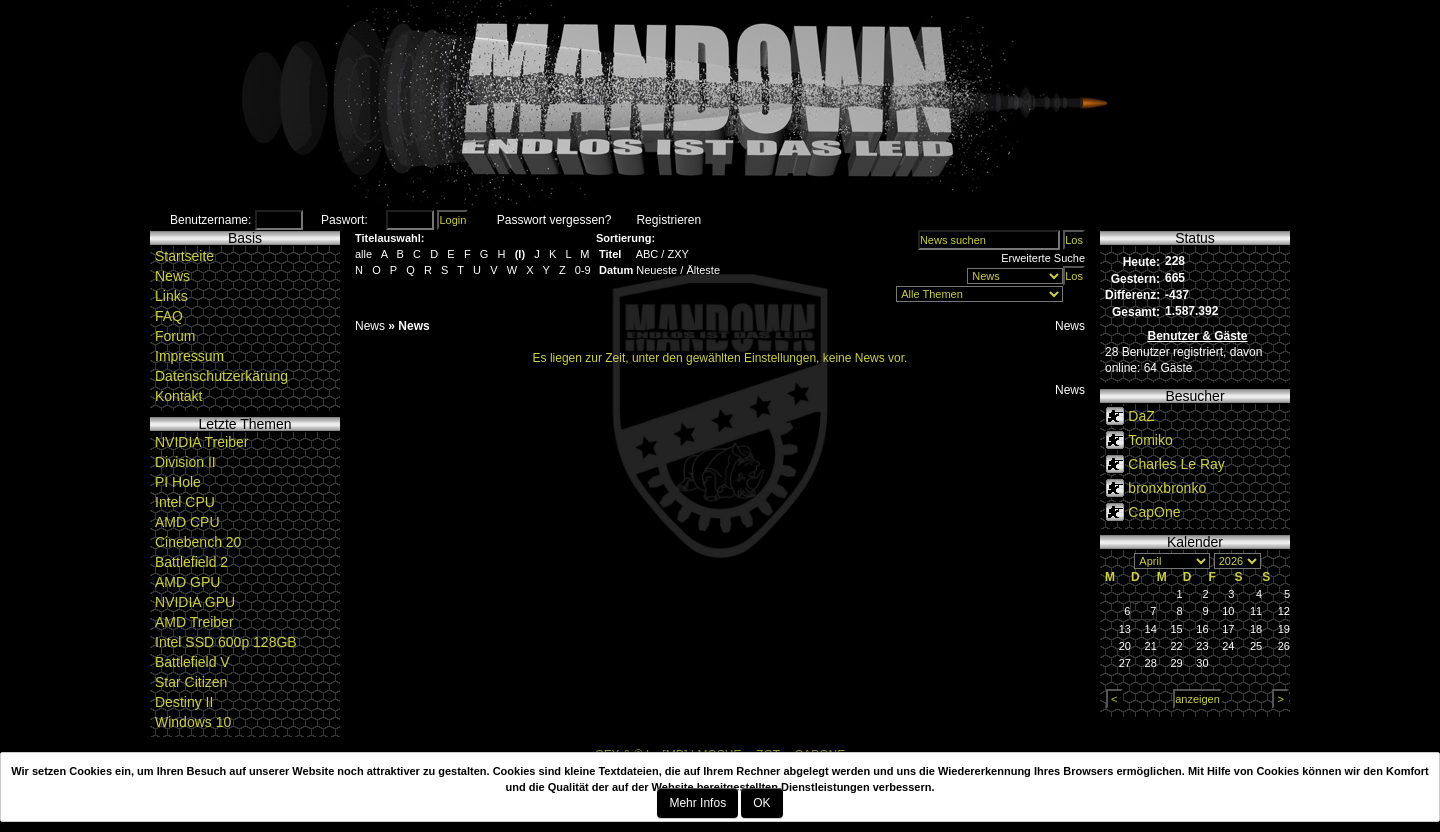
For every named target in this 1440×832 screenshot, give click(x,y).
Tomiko (1150, 440)
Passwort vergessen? (554, 220)
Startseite (184, 256)
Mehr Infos (697, 803)
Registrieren (668, 220)
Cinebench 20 (198, 542)
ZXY (677, 254)
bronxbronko (1167, 488)
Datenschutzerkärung (221, 376)
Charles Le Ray (1176, 464)
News (172, 276)
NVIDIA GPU (195, 602)
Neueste (656, 270)
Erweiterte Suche (1043, 258)
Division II (185, 462)
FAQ (169, 316)
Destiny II (184, 702)
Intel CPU (185, 502)
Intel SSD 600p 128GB (226, 642)
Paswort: (344, 220)
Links (171, 296)
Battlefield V (192, 662)
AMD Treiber (194, 622)
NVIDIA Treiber (201, 442)
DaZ (1141, 416)
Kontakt (178, 396)
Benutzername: (210, 220)
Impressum (189, 356)
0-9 (583, 270)
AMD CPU (187, 522)
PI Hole (178, 482)
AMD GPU (187, 582)
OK (761, 803)
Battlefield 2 (191, 562)
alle (363, 254)
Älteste (703, 270)
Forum (175, 336)
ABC (647, 254)
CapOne (1154, 512)
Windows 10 (193, 722)
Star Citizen (191, 682)
